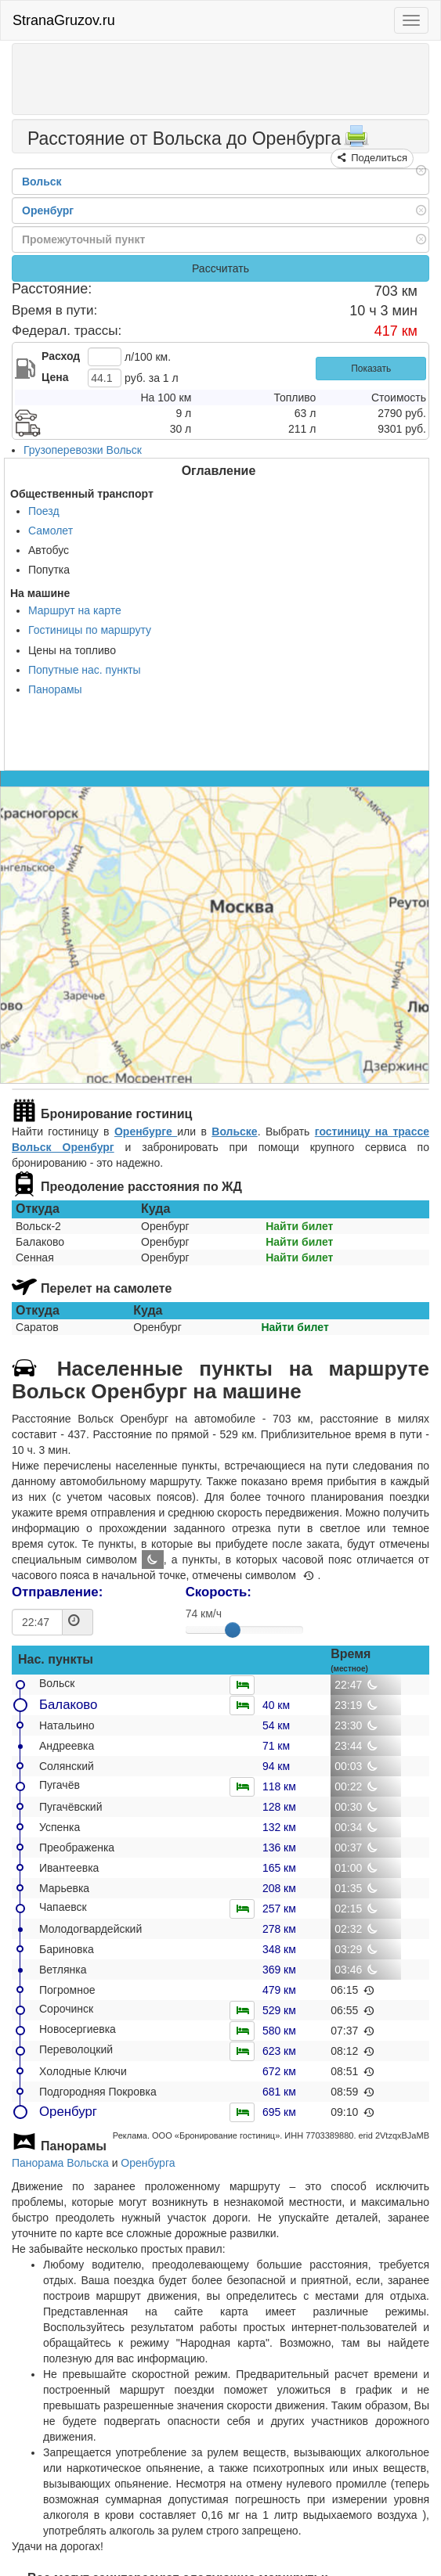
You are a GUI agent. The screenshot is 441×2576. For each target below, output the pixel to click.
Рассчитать (220, 268)
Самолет (50, 530)
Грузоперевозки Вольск (82, 450)
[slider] (232, 1630)
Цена (55, 377)
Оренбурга (148, 2163)
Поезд (44, 511)
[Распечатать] (356, 141)
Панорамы (55, 689)
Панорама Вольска (60, 2163)
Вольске (234, 1131)
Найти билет (299, 1226)
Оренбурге (145, 1131)
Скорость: (218, 1592)
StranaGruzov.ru (64, 20)
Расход (61, 356)
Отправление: (57, 1592)
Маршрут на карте (74, 610)
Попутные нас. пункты (84, 670)
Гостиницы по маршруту (89, 630)
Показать (371, 368)
